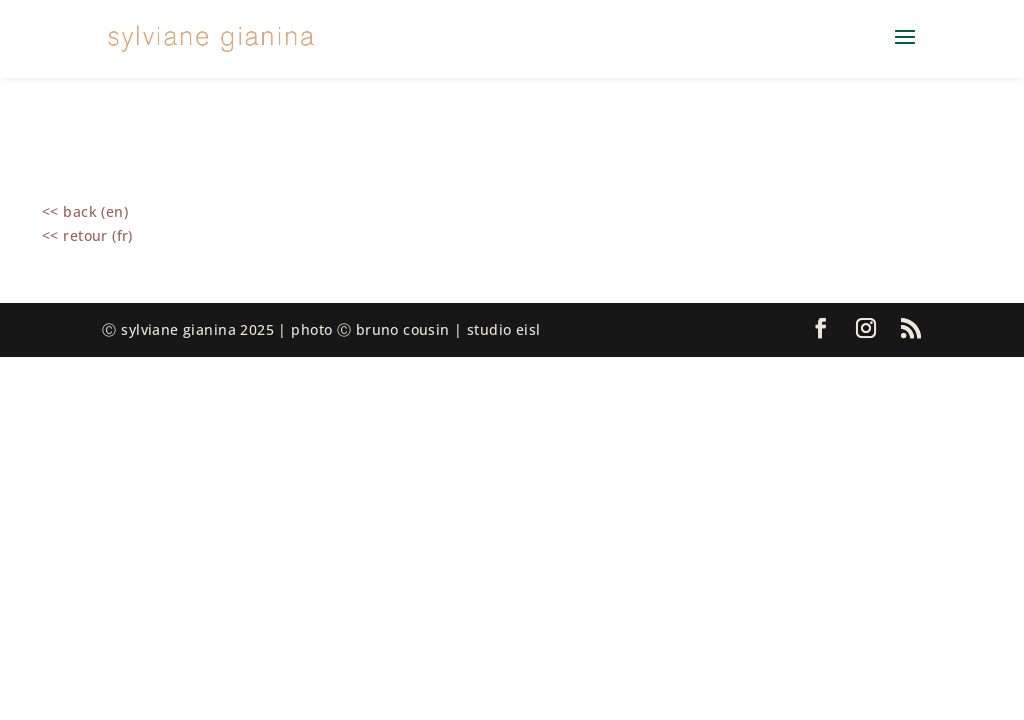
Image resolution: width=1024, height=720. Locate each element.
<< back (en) (85, 211)
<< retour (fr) (87, 235)
